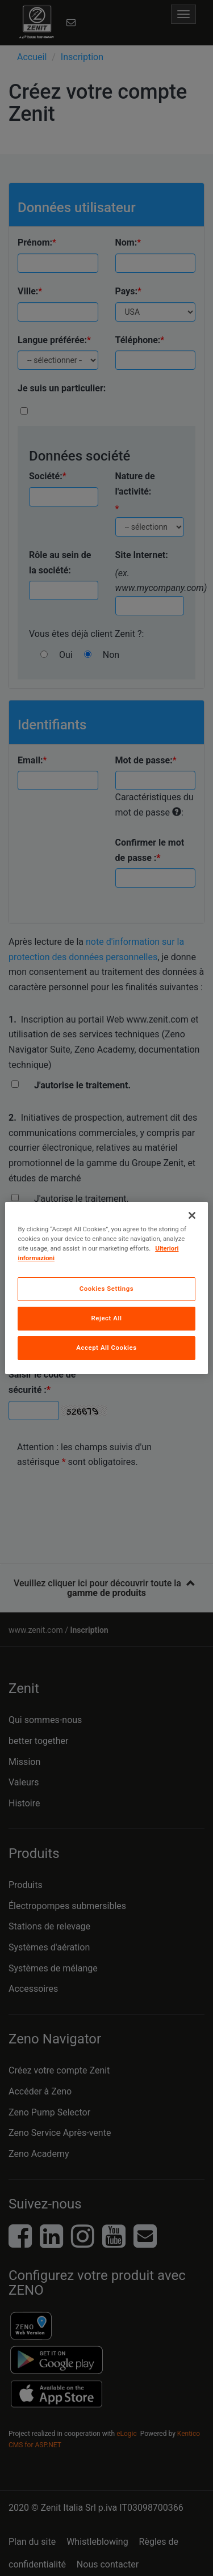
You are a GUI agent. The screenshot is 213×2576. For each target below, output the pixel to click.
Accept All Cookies (106, 1348)
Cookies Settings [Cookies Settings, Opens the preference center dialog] (107, 1289)
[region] (106, 1288)
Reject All (106, 1318)
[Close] (191, 1215)
